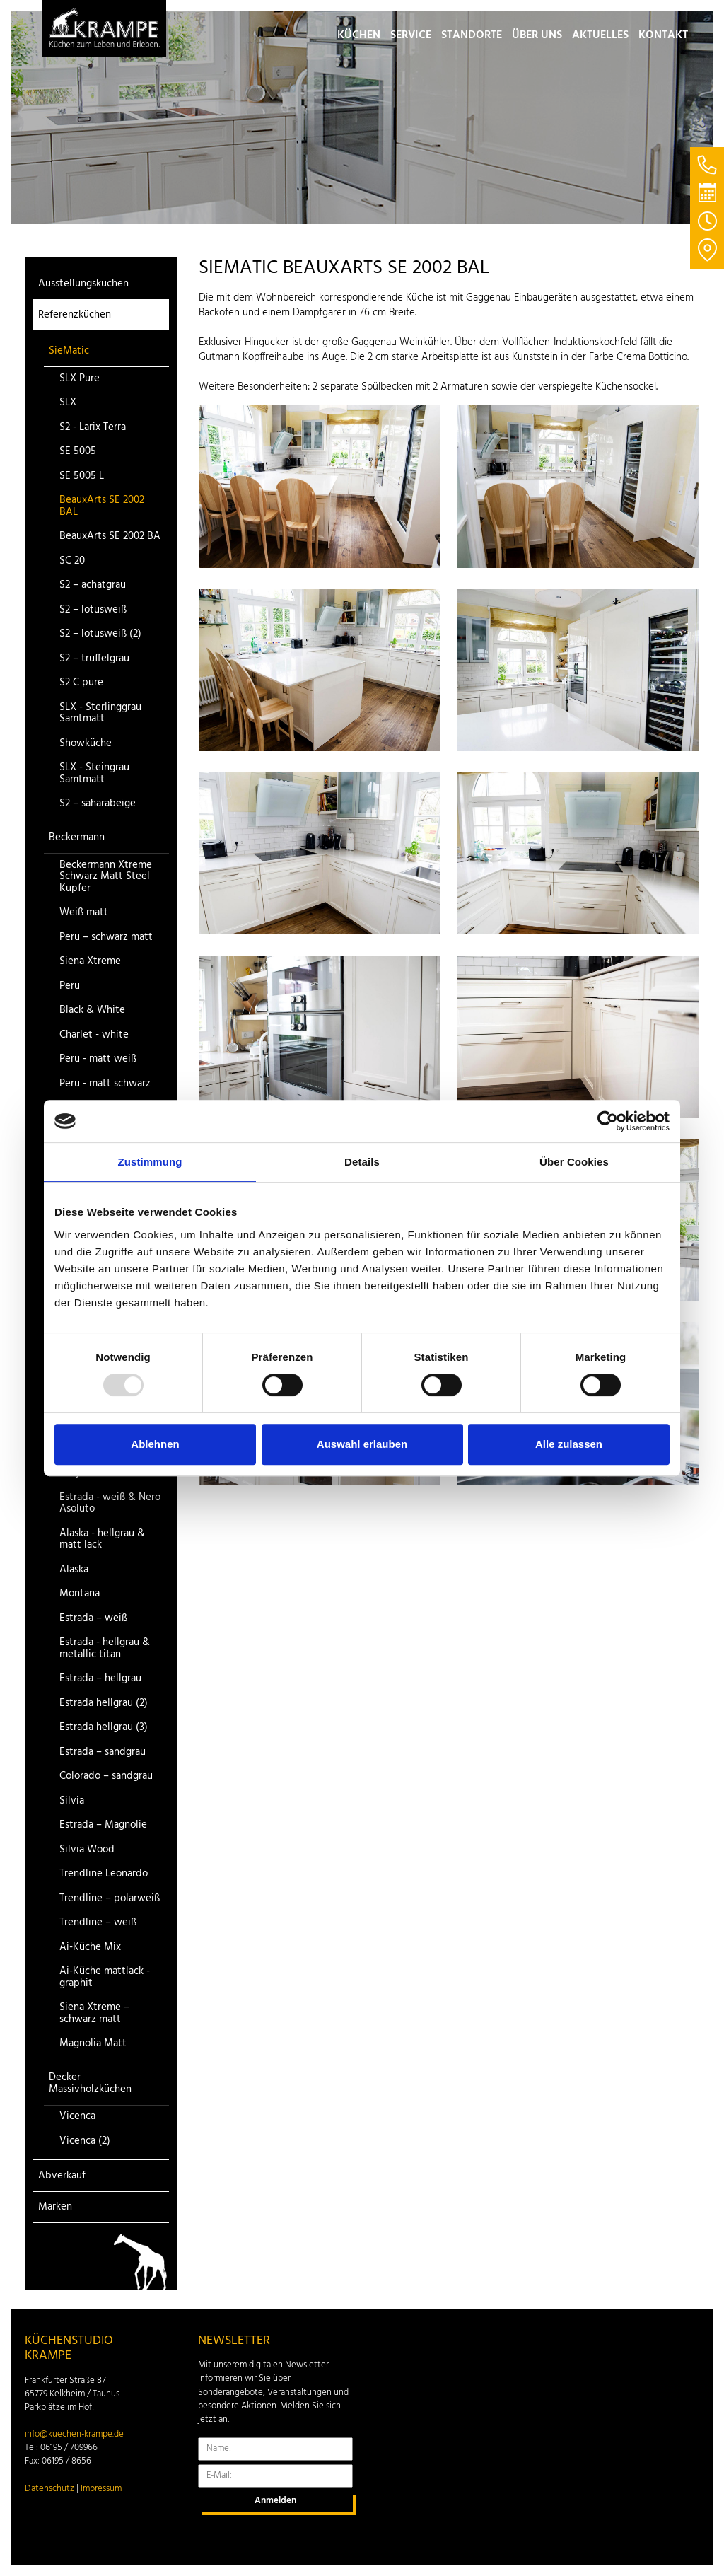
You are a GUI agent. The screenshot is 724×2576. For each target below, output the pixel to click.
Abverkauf (62, 2175)
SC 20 (72, 561)
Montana (79, 1594)
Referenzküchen (74, 314)
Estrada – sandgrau (102, 1752)
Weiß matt (83, 913)
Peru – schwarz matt (106, 938)
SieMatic (69, 350)
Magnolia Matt (93, 2044)
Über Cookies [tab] (574, 1162)
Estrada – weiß (93, 1619)
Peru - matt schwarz (105, 1084)
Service (410, 35)
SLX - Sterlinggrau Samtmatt (100, 713)
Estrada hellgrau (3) (103, 1728)
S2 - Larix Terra (92, 428)
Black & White (92, 1010)
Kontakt (663, 35)
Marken (55, 2206)
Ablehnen (155, 1444)
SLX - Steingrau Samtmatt (94, 773)
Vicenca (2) (84, 2141)
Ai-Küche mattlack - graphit (104, 1977)
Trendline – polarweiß (109, 1899)
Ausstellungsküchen (83, 283)
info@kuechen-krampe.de (74, 2434)
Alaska (73, 1570)
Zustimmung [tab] (150, 1162)
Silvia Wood (87, 1850)
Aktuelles (600, 35)
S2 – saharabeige (97, 804)
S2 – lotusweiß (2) (100, 634)
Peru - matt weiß (97, 1059)
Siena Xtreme (90, 962)
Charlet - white (94, 1035)
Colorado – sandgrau (106, 1776)
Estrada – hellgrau (100, 1679)
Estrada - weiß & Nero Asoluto (109, 1503)
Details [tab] (362, 1162)
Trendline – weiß (97, 1923)
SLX (67, 403)
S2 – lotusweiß (93, 610)
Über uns (537, 35)
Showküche (85, 744)
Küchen (358, 35)
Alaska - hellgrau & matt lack (102, 1539)
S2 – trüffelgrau (94, 659)
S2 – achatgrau (92, 585)
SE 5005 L (81, 476)
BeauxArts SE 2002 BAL (101, 506)
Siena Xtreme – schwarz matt (94, 2013)
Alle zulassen (568, 1444)
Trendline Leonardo (103, 1874)
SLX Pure (79, 379)
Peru (69, 986)
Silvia (71, 1801)
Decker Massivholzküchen (90, 2083)
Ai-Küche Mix (90, 1948)
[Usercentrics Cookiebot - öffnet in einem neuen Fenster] (608, 1121)
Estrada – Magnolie (103, 1825)
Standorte (471, 35)
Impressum (101, 2489)
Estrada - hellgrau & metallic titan (104, 1648)
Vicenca (77, 2117)
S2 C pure (81, 683)
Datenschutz (49, 2489)
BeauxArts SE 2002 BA (109, 536)
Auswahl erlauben (362, 1444)
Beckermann (77, 837)
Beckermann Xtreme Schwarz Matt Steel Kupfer (105, 877)
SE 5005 (77, 452)
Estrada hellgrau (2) (103, 1704)
